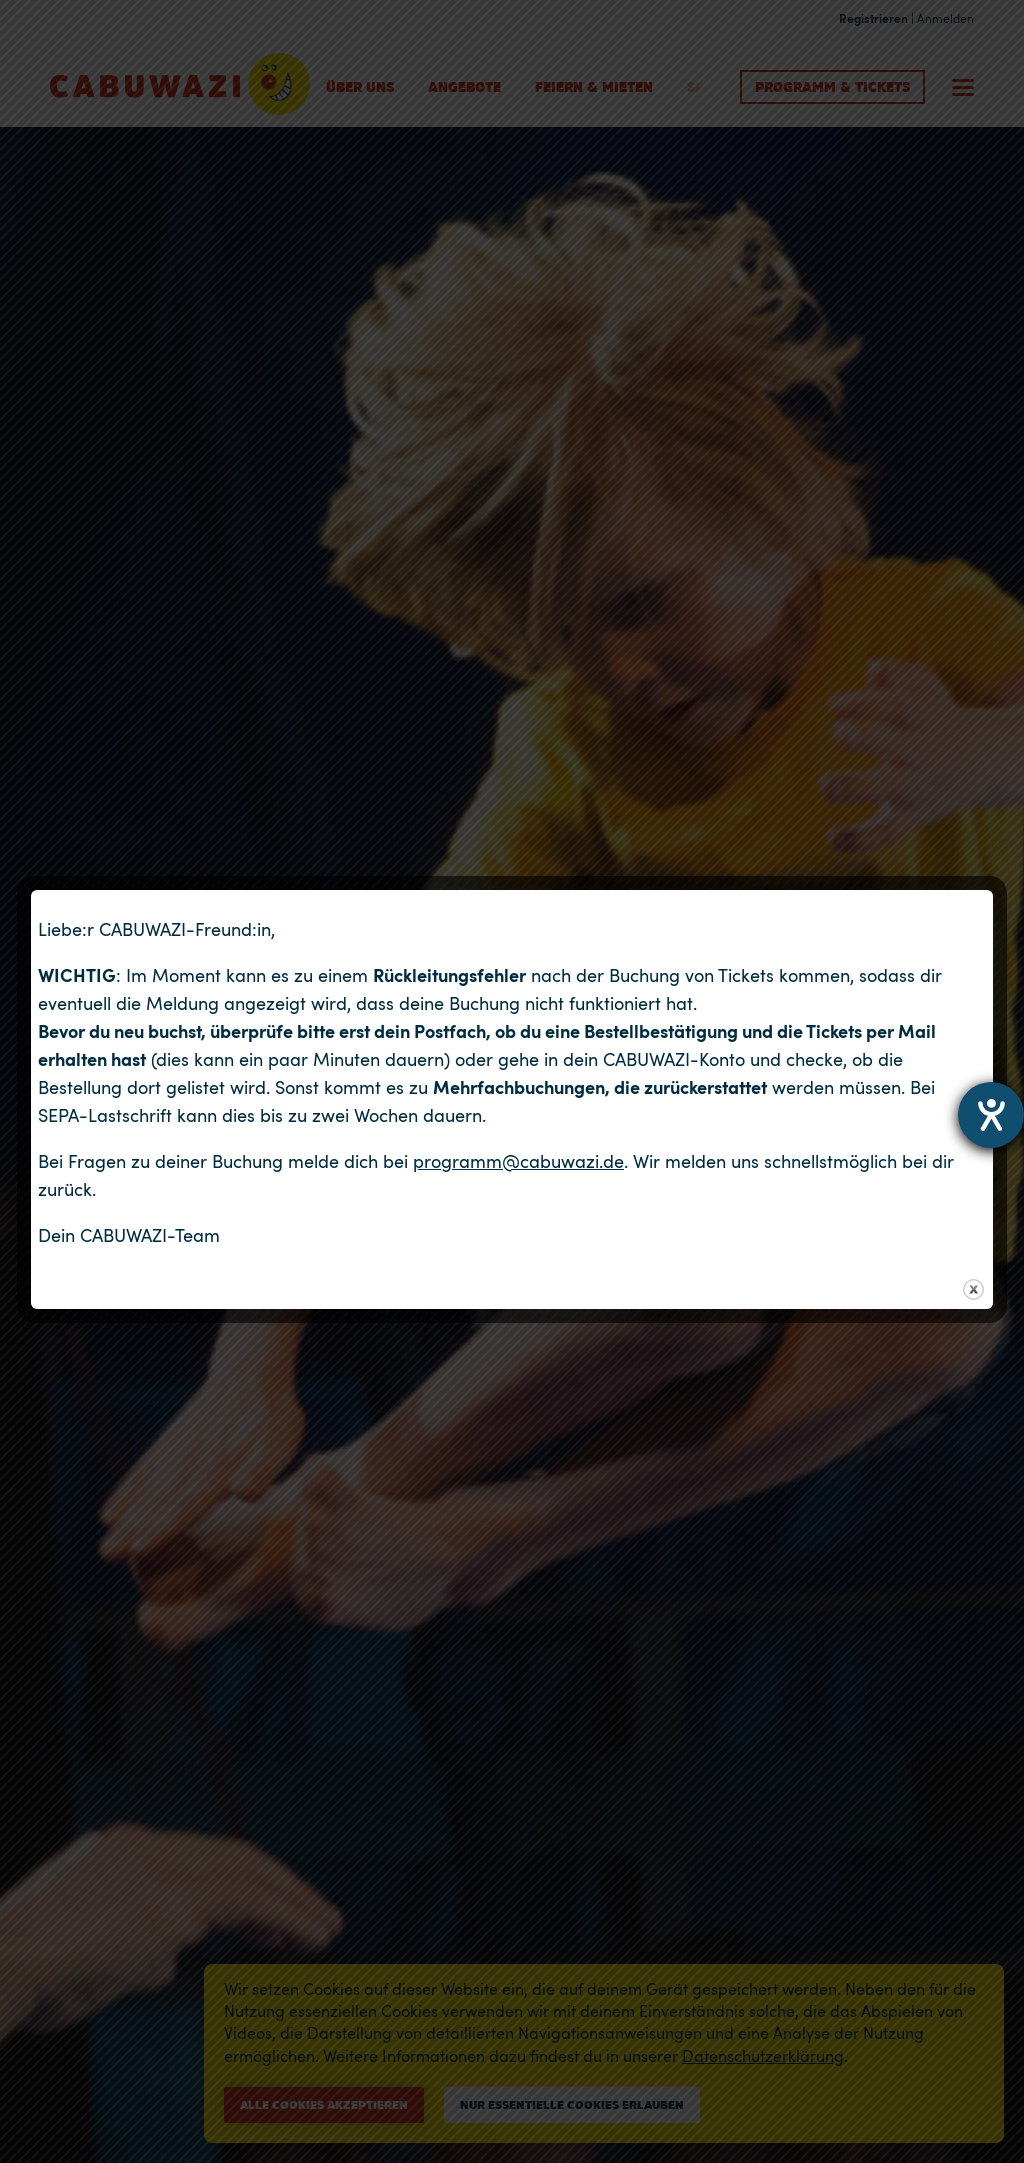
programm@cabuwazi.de (518, 1161)
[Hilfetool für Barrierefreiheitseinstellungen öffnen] (991, 1115)
